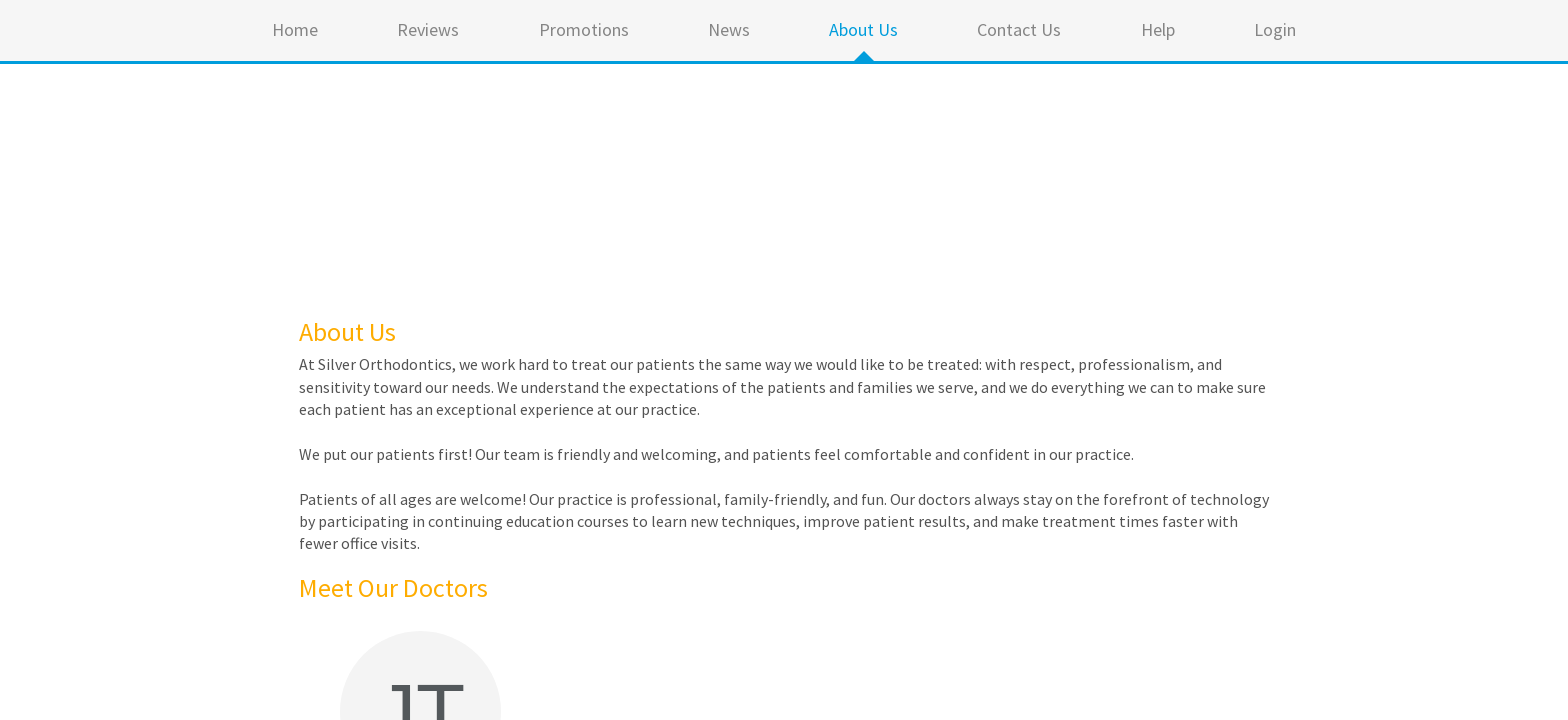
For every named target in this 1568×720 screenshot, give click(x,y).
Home (295, 29)
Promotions (584, 29)
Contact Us (1019, 29)
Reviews (428, 29)
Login (1275, 29)
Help (1158, 29)
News (729, 29)
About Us (863, 29)
